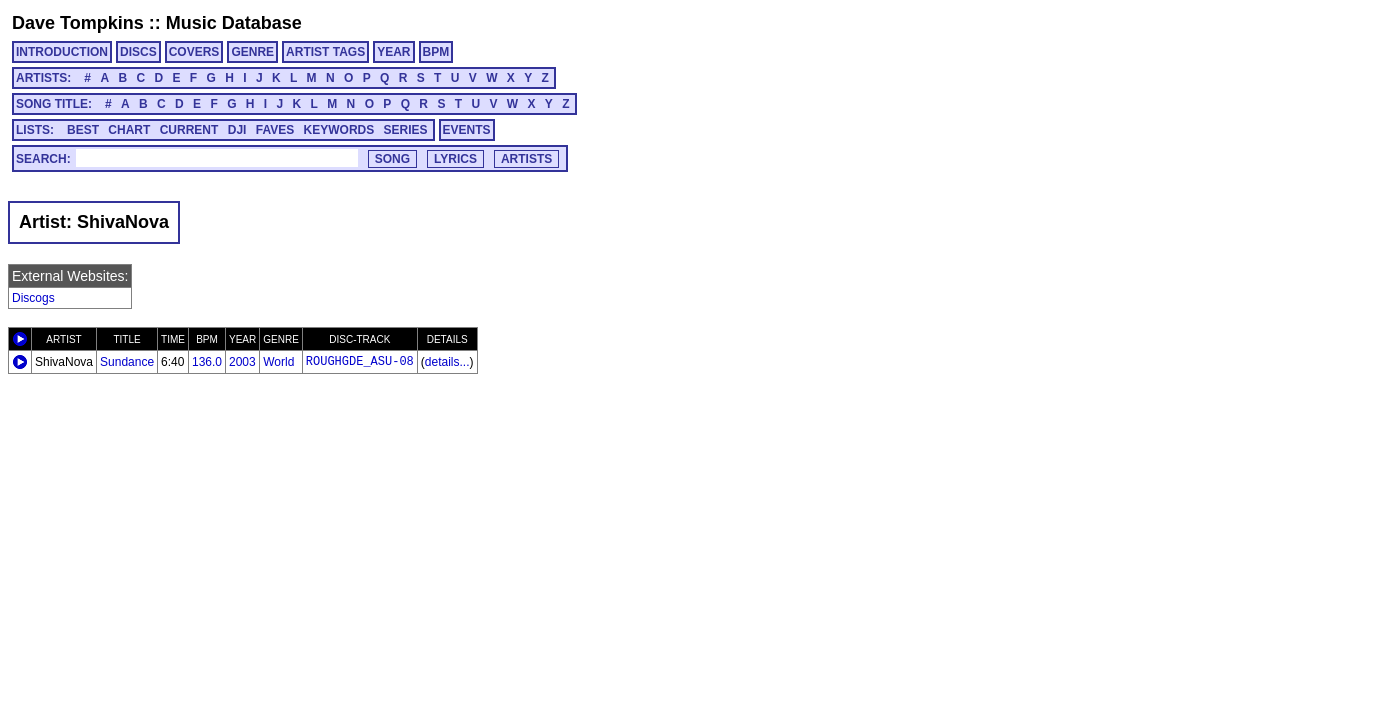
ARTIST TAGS (325, 52)
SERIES (406, 130)
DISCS (138, 52)
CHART (129, 130)
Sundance (127, 362)
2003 (242, 362)
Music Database (234, 23)
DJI (237, 130)
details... (447, 362)
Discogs (33, 298)
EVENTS (467, 130)
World (278, 362)
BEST (83, 130)
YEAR (393, 52)
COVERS (194, 52)
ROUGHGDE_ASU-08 (360, 362)
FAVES (275, 130)
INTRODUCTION (62, 52)
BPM (436, 52)
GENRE (252, 52)
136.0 (207, 362)
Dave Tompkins (78, 23)
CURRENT (189, 130)
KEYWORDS (339, 130)
